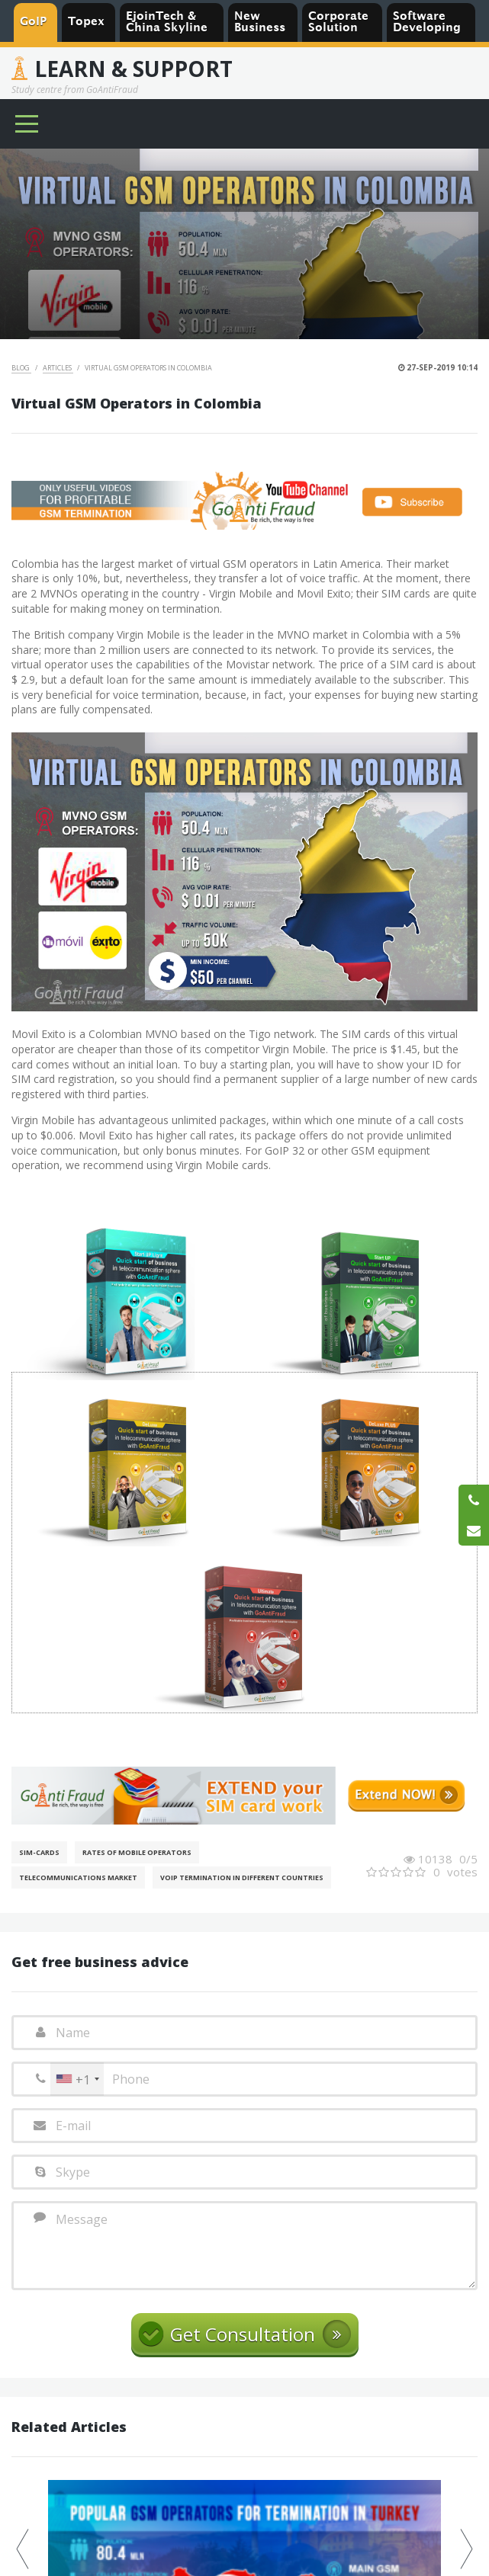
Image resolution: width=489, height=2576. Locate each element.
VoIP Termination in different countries (241, 1877)
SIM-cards (39, 1852)
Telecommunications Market (78, 1877)
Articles (58, 368)
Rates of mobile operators (136, 1852)
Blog (21, 368)
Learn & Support (133, 68)
